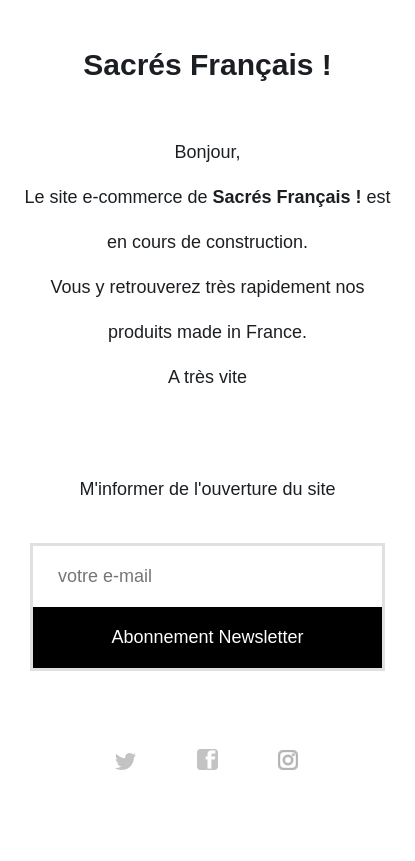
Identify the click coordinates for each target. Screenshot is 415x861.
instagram (289, 760)
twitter (126, 760)
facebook (208, 760)
